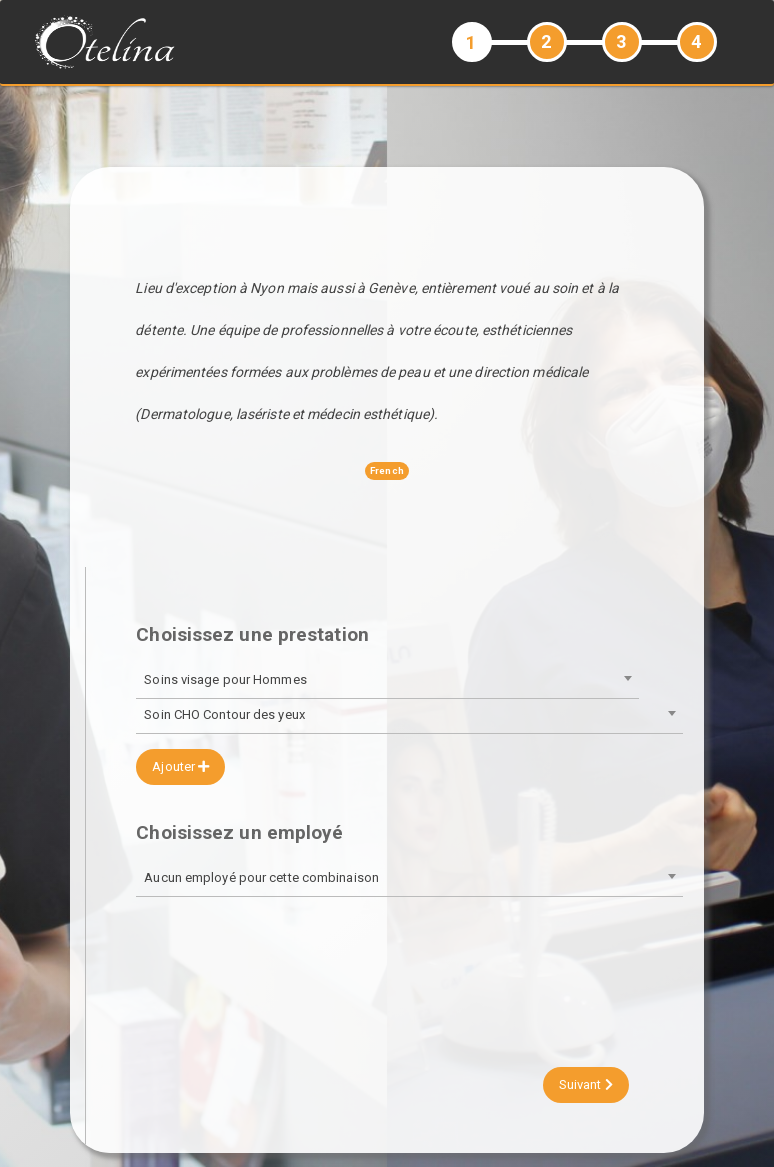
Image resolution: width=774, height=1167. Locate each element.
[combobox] (387, 681)
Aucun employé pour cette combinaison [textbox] (261, 877)
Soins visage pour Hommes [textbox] (225, 679)
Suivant (586, 1084)
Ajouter (180, 766)
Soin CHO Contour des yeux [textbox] (224, 714)
